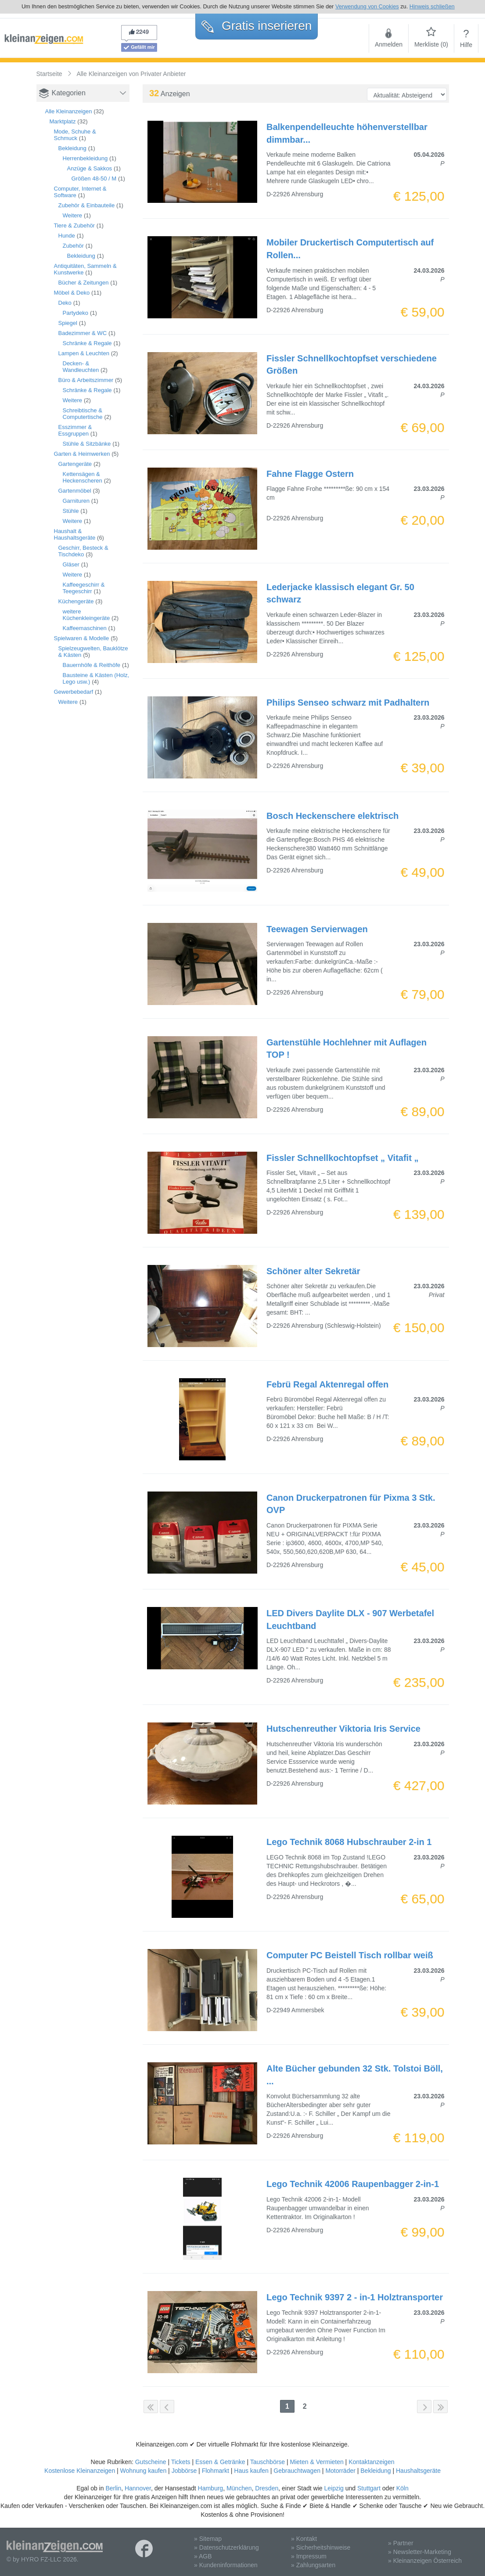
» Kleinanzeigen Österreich (425, 2560)
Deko (65, 302)
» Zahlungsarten (313, 2565)
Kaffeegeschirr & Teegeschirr (84, 587)
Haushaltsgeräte (418, 2470)
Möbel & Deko (72, 292)
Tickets (180, 2461)
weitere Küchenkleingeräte (86, 614)
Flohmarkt (215, 2470)
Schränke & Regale (87, 343)
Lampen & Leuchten (83, 353)
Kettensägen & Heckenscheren (82, 477)
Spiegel (67, 323)
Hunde (66, 235)
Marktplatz (63, 121)
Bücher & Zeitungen (83, 282)
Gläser (71, 564)
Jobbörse (184, 2470)
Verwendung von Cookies (367, 6)
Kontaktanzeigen (371, 2461)
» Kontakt (304, 2538)
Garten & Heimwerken (82, 453)
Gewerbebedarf (73, 691)
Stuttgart (369, 2488)
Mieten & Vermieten (317, 2461)
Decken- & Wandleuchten (81, 366)
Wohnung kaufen (143, 2470)
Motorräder (340, 2470)
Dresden (266, 2488)
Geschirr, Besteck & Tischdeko (83, 551)
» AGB (203, 2556)
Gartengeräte (75, 464)
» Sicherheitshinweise (320, 2547)
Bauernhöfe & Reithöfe (92, 665)
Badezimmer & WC (82, 333)
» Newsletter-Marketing (419, 2551)
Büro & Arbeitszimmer (86, 380)
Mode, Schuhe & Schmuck (75, 134)
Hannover (138, 2488)
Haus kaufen (251, 2470)
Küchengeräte (76, 601)
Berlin (113, 2488)
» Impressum (309, 2556)
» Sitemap (208, 2538)
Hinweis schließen (432, 6)
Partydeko (76, 313)
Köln (402, 2488)
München (239, 2488)
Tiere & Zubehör (74, 225)
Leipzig (333, 2488)
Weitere (73, 215)
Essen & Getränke (220, 2461)
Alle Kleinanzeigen (68, 111)
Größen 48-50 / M (94, 178)
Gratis (256, 25)
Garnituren (76, 500)
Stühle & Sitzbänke (87, 443)
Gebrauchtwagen (296, 2470)
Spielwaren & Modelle (81, 638)
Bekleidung (72, 148)
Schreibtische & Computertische (83, 413)
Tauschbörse (267, 2461)
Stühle (71, 511)
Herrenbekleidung (85, 158)
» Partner (400, 2543)
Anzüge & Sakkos (89, 168)
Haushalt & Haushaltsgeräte (75, 534)
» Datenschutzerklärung (226, 2547)
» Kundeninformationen (226, 2565)
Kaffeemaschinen (85, 628)
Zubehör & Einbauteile (86, 205)
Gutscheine (150, 2461)
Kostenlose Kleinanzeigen (79, 2470)
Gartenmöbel (74, 490)
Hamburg (210, 2488)
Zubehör (73, 245)
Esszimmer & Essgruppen (75, 430)
